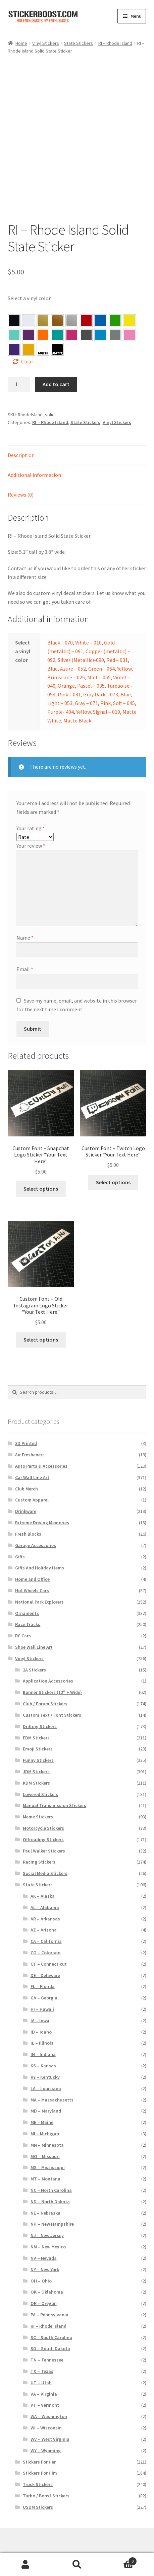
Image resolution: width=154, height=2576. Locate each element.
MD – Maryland (46, 2094)
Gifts (20, 1539)
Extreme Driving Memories (42, 1505)
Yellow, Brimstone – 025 (129, 303)
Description (21, 438)
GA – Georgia (44, 1981)
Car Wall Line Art (32, 1460)
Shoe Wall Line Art (34, 1630)
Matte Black (77, 703)
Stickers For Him (40, 2456)
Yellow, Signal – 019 (28, 332)
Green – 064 (115, 303)
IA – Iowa (40, 2003)
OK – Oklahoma (47, 2275)
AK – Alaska (43, 1879)
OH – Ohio (41, 2263)
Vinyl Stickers (45, 43)
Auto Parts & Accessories (41, 1449)
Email (24, 951)
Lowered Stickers (40, 1777)
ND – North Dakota (50, 2184)
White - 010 (28, 303)
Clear (27, 344)
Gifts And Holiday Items (39, 1551)
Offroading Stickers (43, 1822)
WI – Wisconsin (46, 2410)
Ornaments (27, 1596)
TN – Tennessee (47, 2343)
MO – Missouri (45, 2139)
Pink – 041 (71, 317)
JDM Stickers (36, 1754)
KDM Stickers (36, 1766)
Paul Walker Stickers (44, 1833)
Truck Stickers (38, 2467)
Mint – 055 (14, 317)
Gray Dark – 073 (86, 317)
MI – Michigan (45, 2116)
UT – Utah (41, 2365)
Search (77, 2564)
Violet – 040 (28, 317)
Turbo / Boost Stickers (46, 2478)
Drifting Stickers (40, 1709)
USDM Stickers (38, 2490)
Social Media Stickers (45, 1856)
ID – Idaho (41, 2014)
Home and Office (32, 1562)
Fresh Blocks (28, 1517)
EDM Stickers (36, 1720)
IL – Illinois (42, 2026)
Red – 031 (86, 303)
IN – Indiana (43, 2037)
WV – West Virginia (50, 2422)
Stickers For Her (39, 2444)
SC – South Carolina (51, 2320)
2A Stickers (34, 1652)
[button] (14, 303)
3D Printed (26, 1426)
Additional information (34, 457)
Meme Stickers (38, 1800)
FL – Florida (43, 1969)
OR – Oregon (44, 2286)
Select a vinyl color (29, 280)
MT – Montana (45, 2162)
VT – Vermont (45, 2388)
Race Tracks (27, 1607)
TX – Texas (42, 2354)
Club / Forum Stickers (45, 1686)
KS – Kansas (43, 2048)
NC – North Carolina (51, 2173)
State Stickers (78, 43)
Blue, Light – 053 (100, 317)
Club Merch (26, 1471)
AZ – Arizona (44, 1913)
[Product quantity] (19, 367)
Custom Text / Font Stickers (52, 1698)
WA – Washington (49, 2399)
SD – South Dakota (50, 2331)
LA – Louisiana (46, 2071)
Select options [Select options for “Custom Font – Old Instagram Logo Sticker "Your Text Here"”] (40, 1322)
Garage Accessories (35, 1528)
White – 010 (88, 625)
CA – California (46, 1924)
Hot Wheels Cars (32, 1573)
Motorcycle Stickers (43, 1811)
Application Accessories (48, 1664)
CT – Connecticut (49, 1947)
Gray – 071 (115, 317)
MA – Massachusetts (52, 2082)
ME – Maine (42, 2105)
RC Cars (23, 1619)
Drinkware (25, 1494)
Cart (120, 2560)
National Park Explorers (39, 1584)
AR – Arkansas (45, 1901)
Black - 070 (14, 303)
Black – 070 (60, 625)
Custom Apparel (32, 1483)
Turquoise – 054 (57, 317)
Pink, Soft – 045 (129, 317)
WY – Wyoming (46, 2433)
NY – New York (45, 2252)
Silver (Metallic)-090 (81, 642)
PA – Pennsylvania (49, 2297)
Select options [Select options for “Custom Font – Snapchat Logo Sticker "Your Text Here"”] (40, 1171)
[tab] (77, 438)
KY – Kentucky (45, 2060)
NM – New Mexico (48, 2229)
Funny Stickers (38, 1743)
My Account (25, 2564)
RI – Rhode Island (115, 43)
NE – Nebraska (45, 2196)
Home (21, 43)
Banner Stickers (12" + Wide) (52, 1675)
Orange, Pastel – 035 (43, 317)
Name (25, 920)
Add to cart (56, 366)
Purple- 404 (14, 332)
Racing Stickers (39, 1845)
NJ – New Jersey (47, 2218)
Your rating (30, 810)
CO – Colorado (45, 1935)
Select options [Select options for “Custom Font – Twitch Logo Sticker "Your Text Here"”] (113, 1165)
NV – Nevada (44, 2241)
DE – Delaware (45, 1958)
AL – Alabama (45, 1890)
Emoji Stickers (38, 1732)
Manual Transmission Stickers (54, 1788)
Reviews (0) (21, 477)
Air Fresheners (30, 1438)
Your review (30, 828)
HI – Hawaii (42, 1992)
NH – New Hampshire (52, 2207)
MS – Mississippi (48, 2150)
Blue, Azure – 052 (100, 303)
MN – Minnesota (47, 2128)
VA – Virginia (44, 2377)
